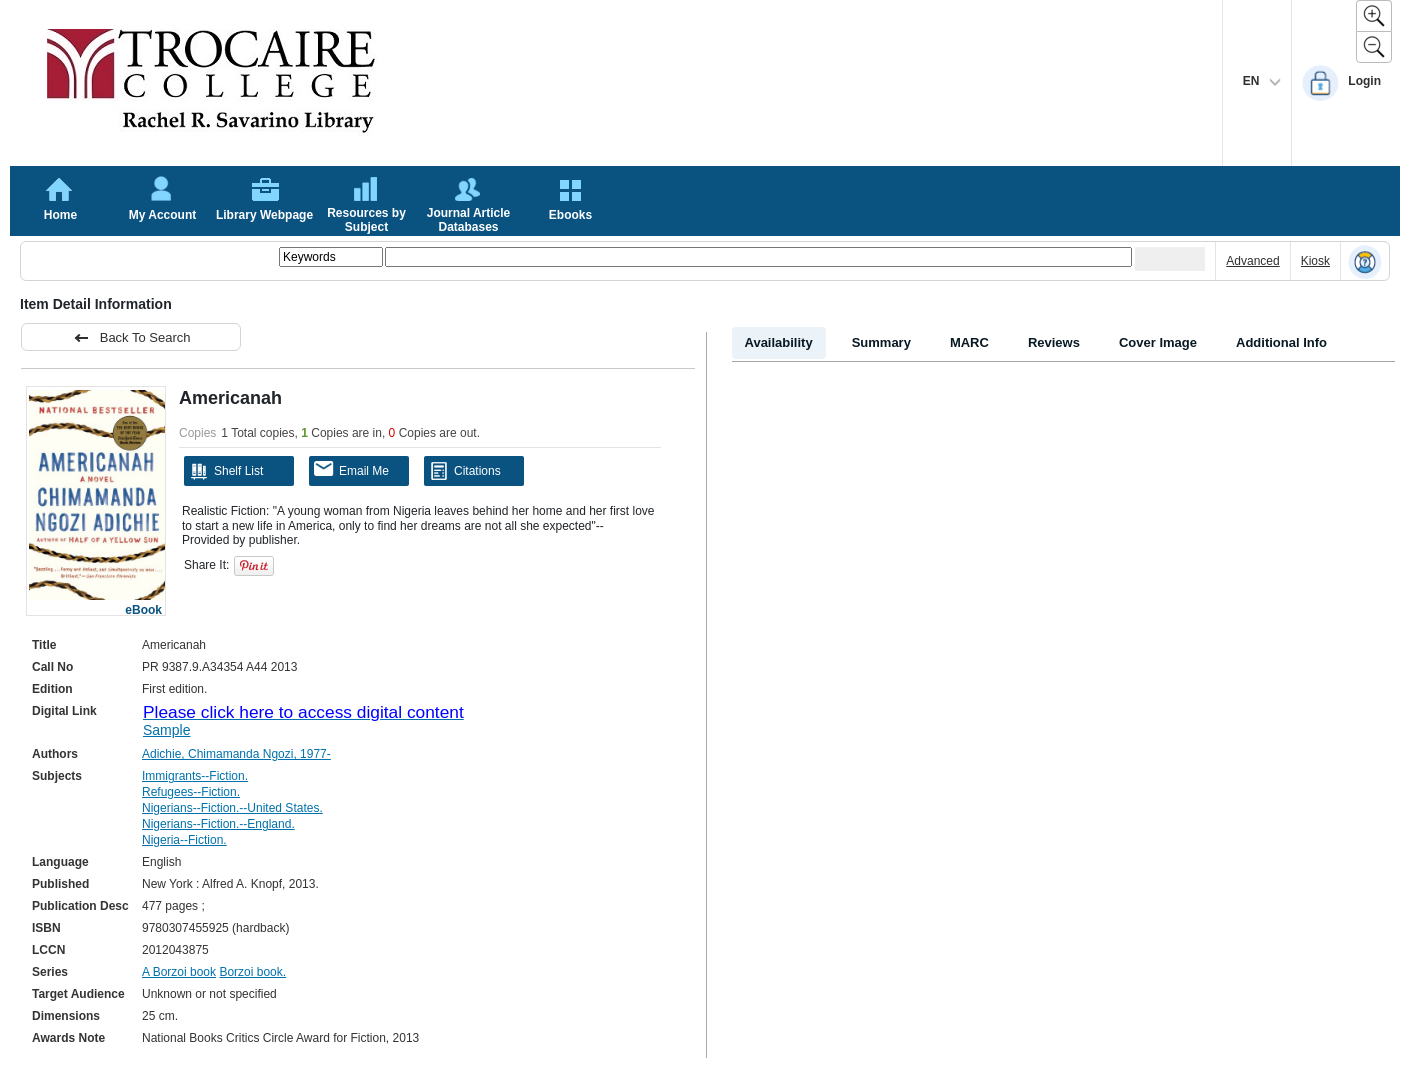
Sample (166, 730)
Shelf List (226, 471)
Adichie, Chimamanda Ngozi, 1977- (236, 754)
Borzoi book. (252, 972)
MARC (969, 342)
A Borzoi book (179, 972)
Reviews (1054, 342)
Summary (881, 342)
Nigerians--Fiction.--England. (218, 824)
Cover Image (1158, 342)
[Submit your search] (1170, 259)
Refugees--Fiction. (191, 792)
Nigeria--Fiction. (184, 840)
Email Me (351, 469)
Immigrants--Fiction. (195, 776)
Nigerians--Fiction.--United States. (232, 808)
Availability (779, 342)
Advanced (1252, 261)
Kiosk (1315, 261)
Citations (465, 471)
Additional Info (1281, 342)
